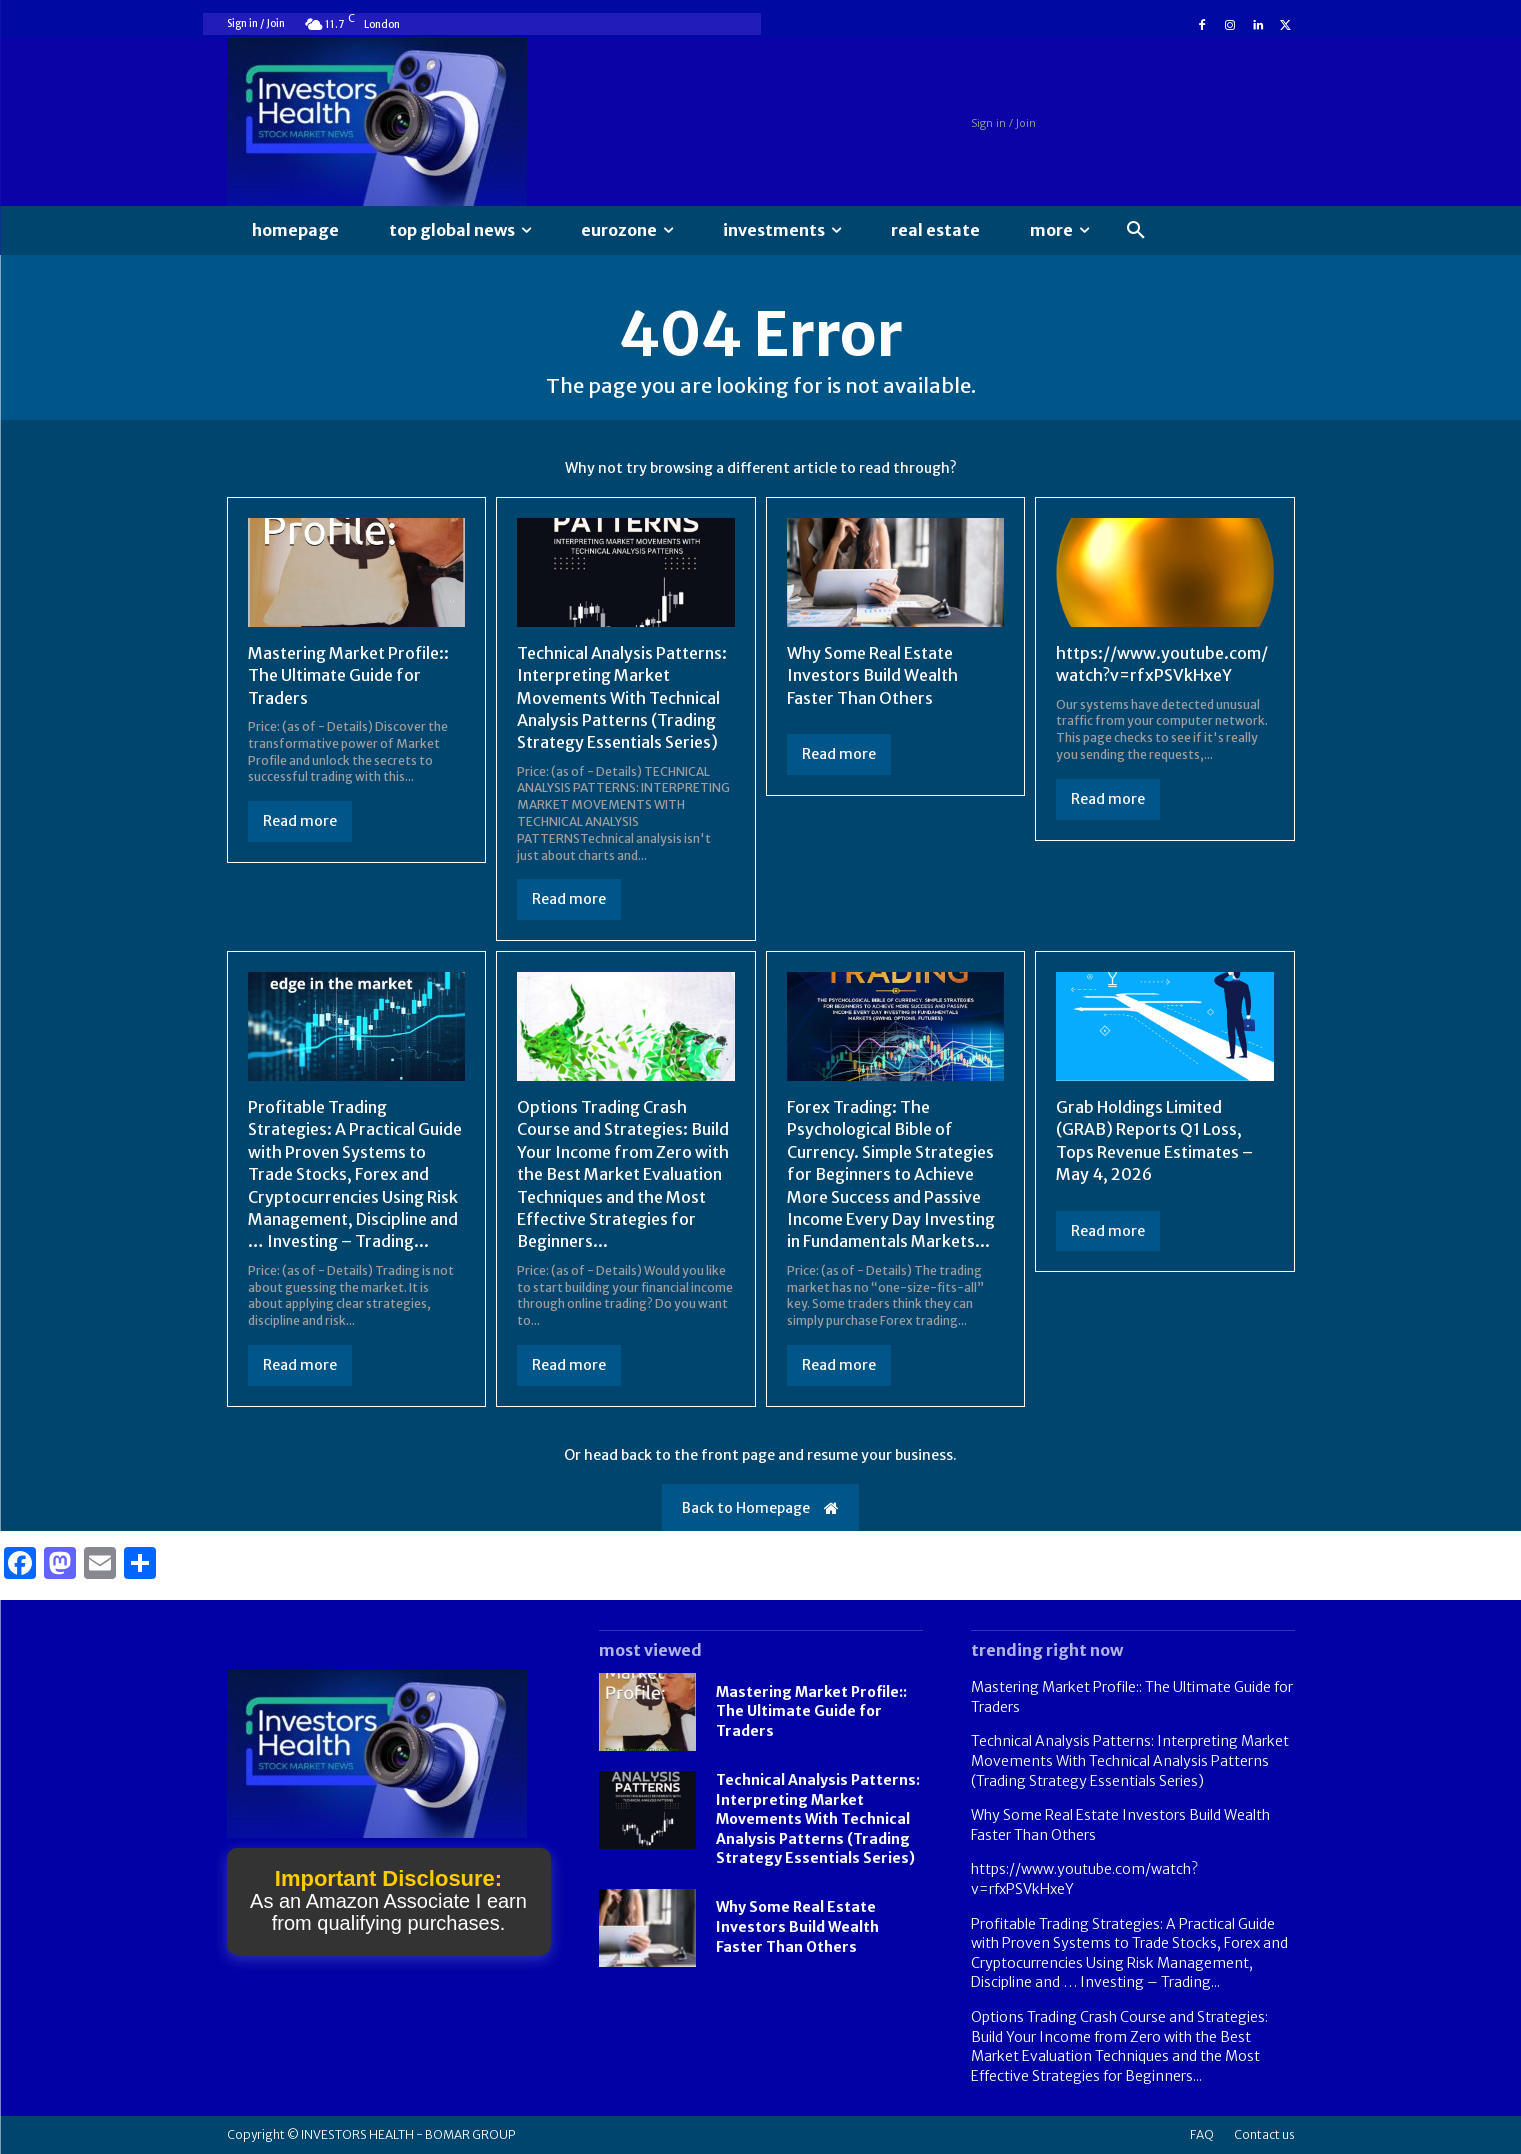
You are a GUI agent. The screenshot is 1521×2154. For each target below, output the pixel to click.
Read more (300, 821)
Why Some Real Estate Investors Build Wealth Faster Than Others (872, 675)
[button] (1136, 231)
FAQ (1202, 2134)
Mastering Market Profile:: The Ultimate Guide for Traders (348, 675)
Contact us (1264, 2134)
